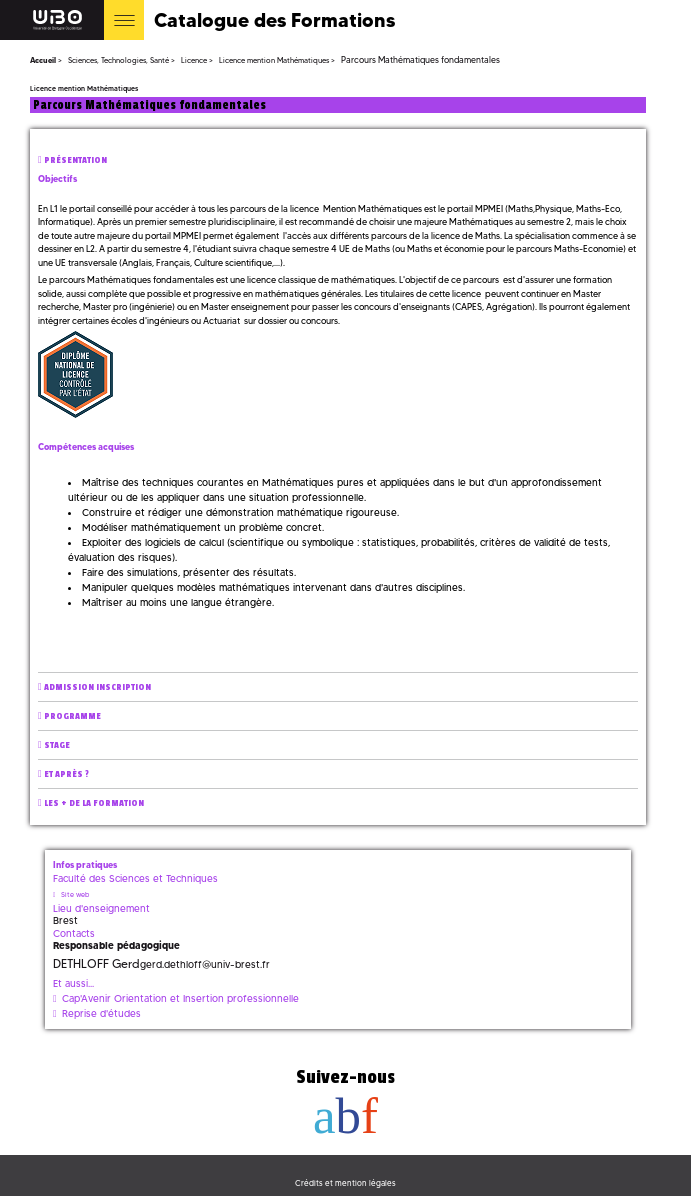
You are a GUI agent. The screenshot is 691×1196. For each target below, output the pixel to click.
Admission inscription (97, 687)
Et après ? (66, 774)
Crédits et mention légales (345, 1183)
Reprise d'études (101, 1013)
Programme (72, 716)
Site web (75, 894)
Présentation (75, 160)
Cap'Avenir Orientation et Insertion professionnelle (180, 998)
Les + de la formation (94, 803)
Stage (57, 745)
